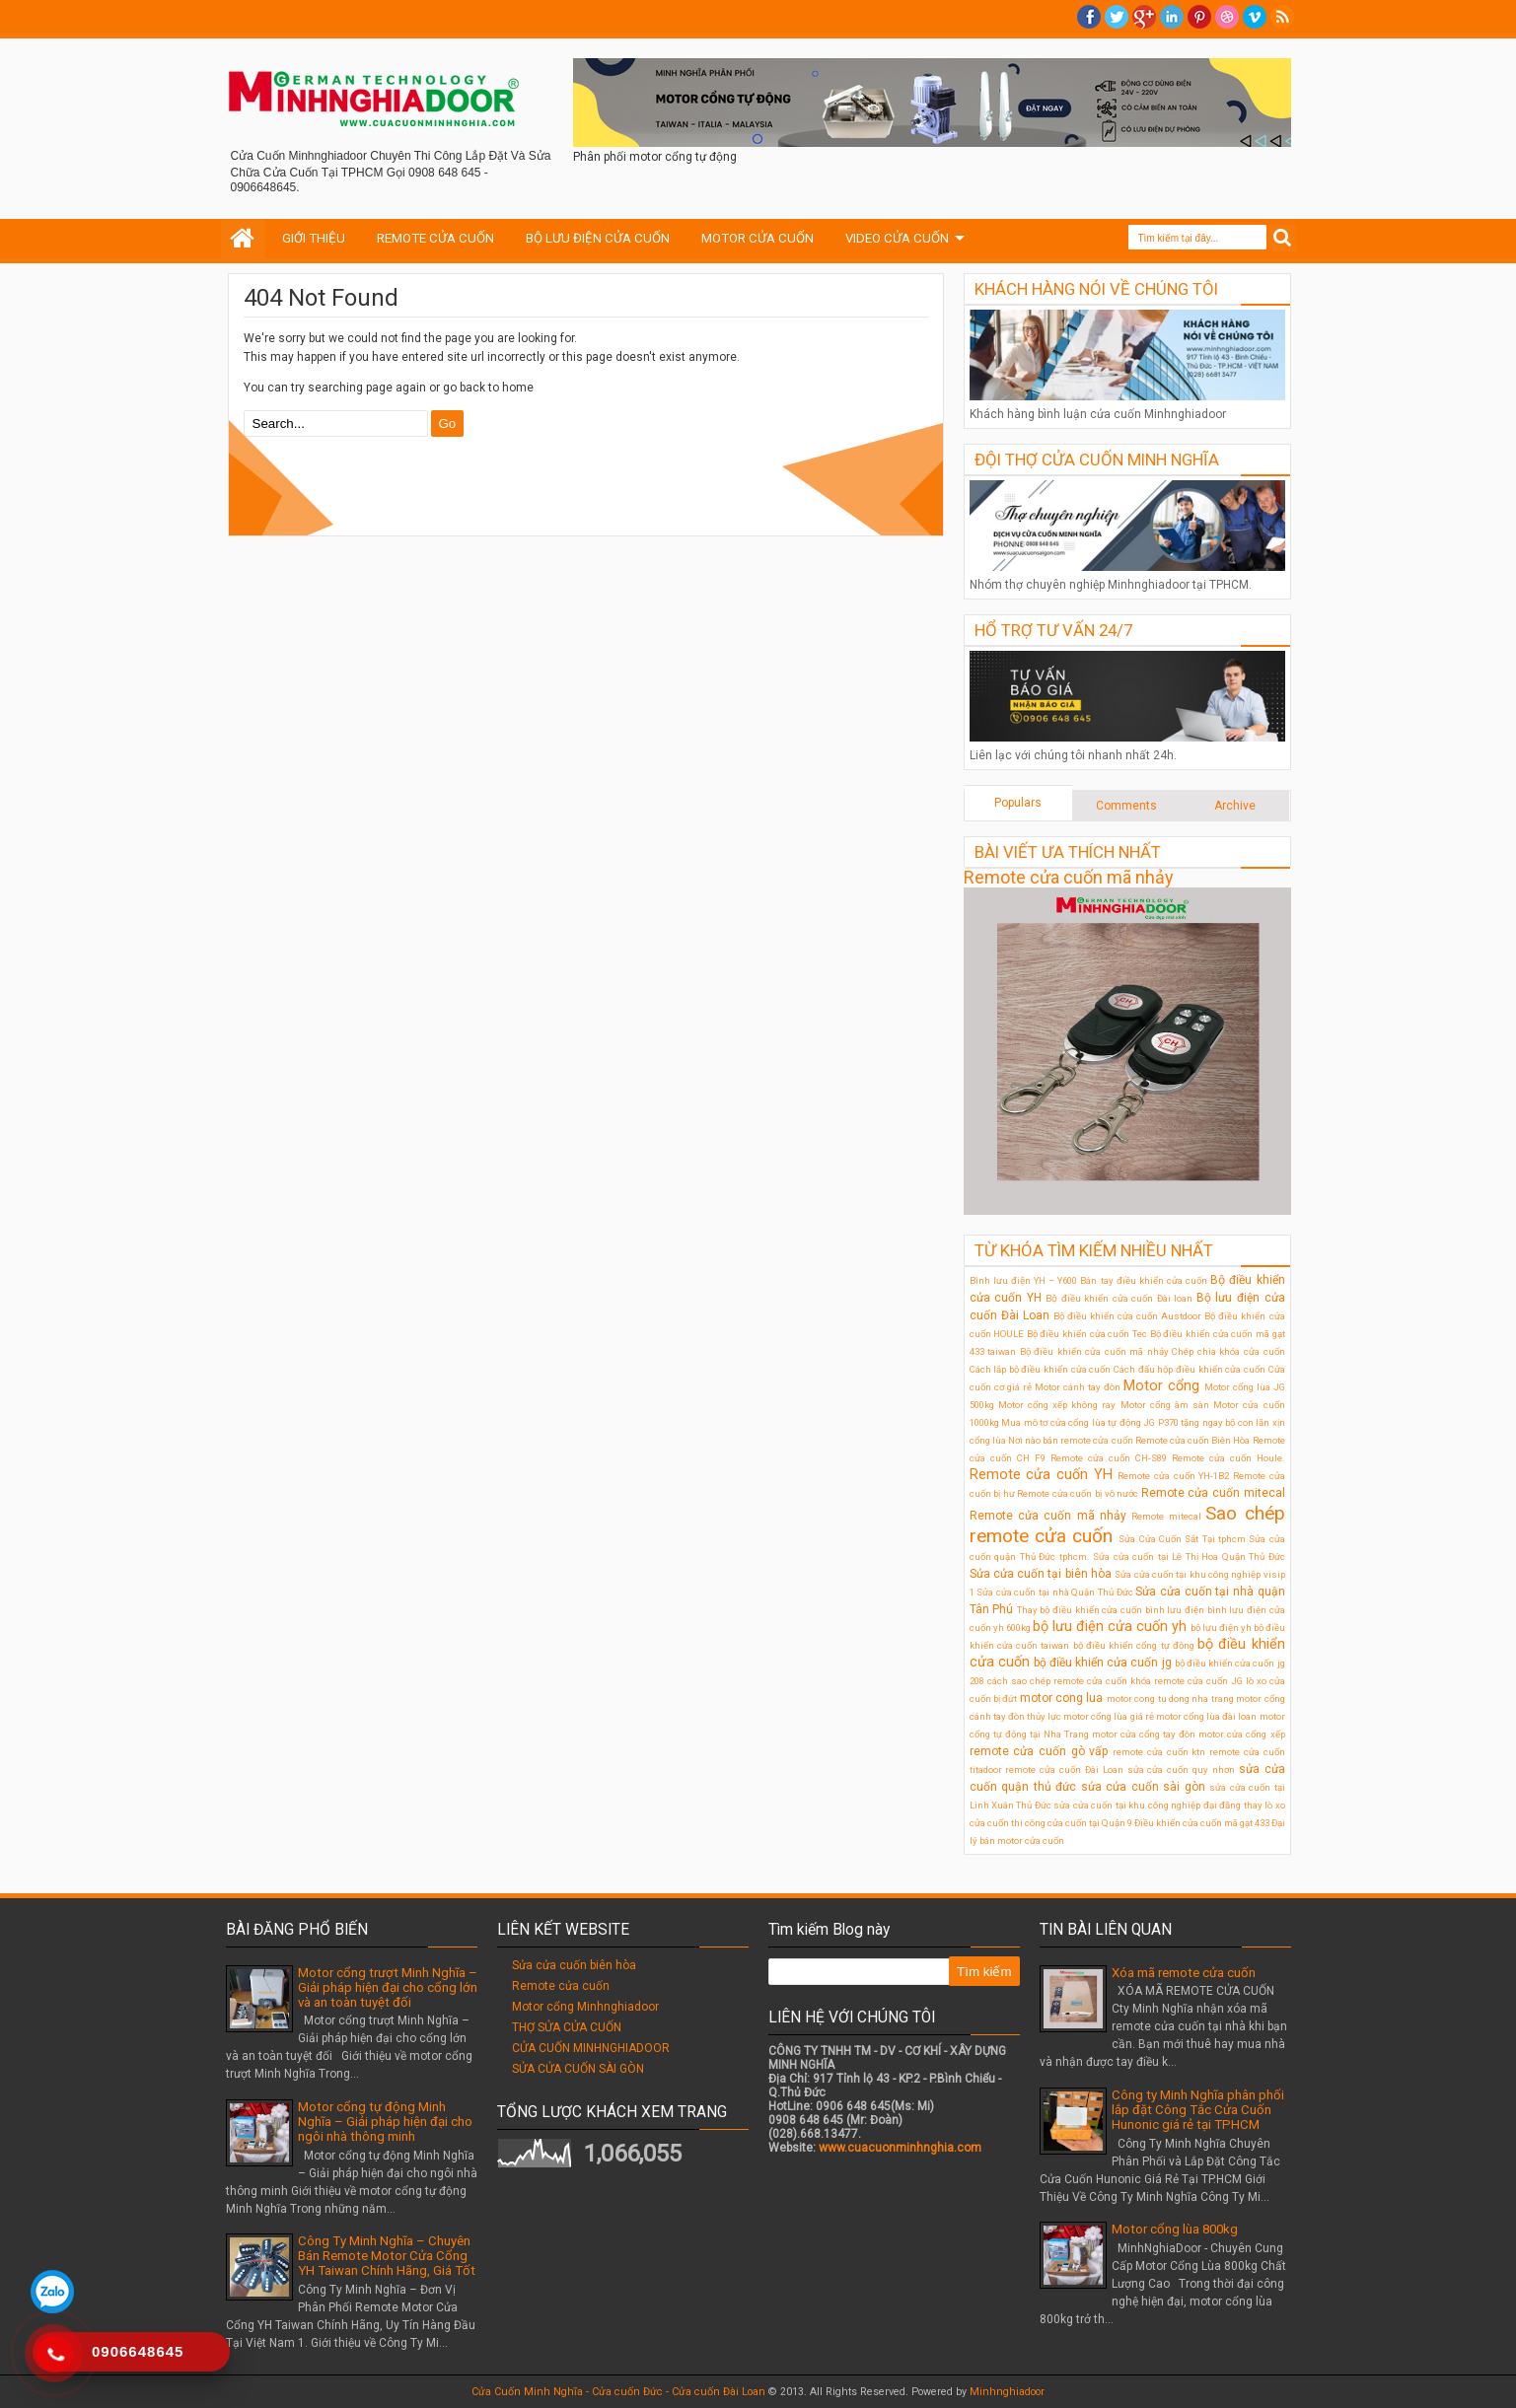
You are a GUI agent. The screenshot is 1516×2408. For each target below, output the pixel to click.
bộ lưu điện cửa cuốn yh (1110, 1626)
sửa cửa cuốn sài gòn (1143, 1787)
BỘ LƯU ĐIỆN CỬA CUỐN (598, 238)
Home (243, 238)
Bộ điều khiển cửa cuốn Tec (1087, 1333)
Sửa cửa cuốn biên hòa (574, 1965)
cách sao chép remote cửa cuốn (1057, 1680)
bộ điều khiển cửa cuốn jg (1103, 1662)
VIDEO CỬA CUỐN (897, 238)
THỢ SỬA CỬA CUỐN (566, 2027)
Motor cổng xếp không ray (1057, 1404)
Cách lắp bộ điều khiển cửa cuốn (1041, 1369)
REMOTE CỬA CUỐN (435, 238)
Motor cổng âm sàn (1165, 1404)
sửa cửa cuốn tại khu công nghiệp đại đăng (1147, 1805)
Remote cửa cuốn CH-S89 (1108, 1457)
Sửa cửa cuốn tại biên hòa (1041, 1574)
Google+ (1144, 17)
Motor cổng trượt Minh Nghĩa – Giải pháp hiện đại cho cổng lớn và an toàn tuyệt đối (387, 1987)
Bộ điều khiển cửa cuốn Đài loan (1119, 1298)
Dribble (1227, 17)
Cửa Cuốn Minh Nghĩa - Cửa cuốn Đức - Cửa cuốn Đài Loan (618, 2391)
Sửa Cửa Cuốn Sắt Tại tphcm (1182, 1538)
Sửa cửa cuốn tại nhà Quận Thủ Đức (1054, 1592)
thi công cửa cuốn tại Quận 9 (1071, 1822)
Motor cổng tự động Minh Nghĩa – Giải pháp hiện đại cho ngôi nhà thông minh (385, 2121)
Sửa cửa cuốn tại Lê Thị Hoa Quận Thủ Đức (1189, 1556)
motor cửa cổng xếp (1241, 1734)
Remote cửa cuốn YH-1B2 (1173, 1475)
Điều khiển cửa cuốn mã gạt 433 (1201, 1822)
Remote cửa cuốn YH (1041, 1474)
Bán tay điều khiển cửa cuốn (1143, 1280)
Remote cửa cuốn (561, 1986)
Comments (1126, 806)
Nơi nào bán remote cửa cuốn (1070, 1440)
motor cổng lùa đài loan (1207, 1716)
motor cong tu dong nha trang (1170, 1698)
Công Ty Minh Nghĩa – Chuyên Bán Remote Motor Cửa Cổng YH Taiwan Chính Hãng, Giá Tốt (386, 2255)
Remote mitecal (1165, 1516)
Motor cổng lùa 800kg (1175, 2229)
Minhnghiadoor (1007, 2391)
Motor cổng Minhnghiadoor (585, 2007)
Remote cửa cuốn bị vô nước (1077, 1493)
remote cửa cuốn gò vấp (1039, 1751)
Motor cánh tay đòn (1077, 1386)
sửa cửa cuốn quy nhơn (1181, 1769)
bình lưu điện (1174, 1609)
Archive (1235, 806)
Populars (1018, 803)
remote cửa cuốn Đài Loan (1063, 1769)
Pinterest (1199, 17)
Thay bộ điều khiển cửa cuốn (1079, 1609)
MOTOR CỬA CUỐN (757, 238)
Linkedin (1172, 17)
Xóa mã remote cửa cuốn (1184, 1972)
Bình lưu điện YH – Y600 (1024, 1280)
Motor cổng (1161, 1386)
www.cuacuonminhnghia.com (900, 2148)
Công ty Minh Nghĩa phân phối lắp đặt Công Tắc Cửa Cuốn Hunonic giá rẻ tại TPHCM (1198, 2110)
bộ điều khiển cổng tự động (1133, 1645)
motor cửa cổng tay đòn (1143, 1734)
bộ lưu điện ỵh (1221, 1627)
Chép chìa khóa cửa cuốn (1228, 1351)
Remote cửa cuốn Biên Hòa (1193, 1440)
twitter (1116, 17)
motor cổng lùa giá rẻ (1108, 1716)
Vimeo (1254, 17)
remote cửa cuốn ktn (1159, 1751)
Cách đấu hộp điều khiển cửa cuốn (1189, 1369)
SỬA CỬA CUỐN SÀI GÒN (578, 2069)
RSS (1282, 17)
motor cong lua (1062, 1698)
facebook (1089, 17)
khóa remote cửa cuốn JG (1186, 1680)
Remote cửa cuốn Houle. (1228, 1457)
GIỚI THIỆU (313, 238)
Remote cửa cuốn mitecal (1213, 1493)
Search (1282, 238)
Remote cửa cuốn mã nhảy (1069, 877)
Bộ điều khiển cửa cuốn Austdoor (1127, 1315)
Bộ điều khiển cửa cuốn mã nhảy (1094, 1351)
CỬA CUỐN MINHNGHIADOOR (591, 2048)
